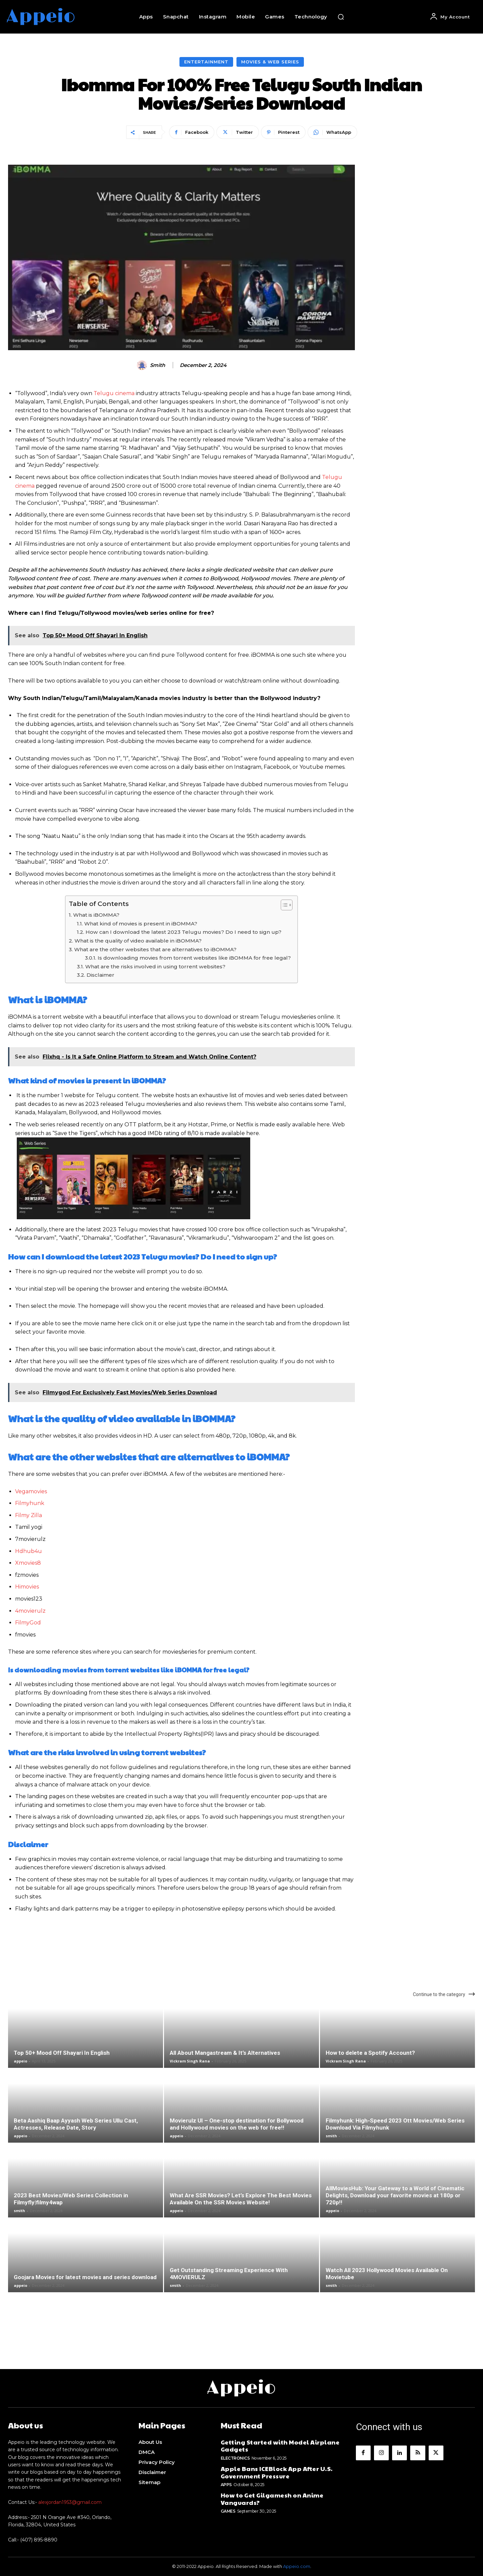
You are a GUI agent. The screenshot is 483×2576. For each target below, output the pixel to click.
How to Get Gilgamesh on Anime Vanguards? (272, 2499)
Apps (226, 2484)
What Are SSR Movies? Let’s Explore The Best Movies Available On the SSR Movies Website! (241, 2199)
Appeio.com (296, 2566)
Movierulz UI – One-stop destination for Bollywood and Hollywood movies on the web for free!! (237, 2124)
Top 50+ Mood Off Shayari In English (62, 2052)
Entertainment (206, 62)
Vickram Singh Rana (190, 2060)
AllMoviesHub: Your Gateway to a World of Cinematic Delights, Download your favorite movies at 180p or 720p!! (395, 2195)
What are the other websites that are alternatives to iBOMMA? (155, 949)
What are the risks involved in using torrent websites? (155, 966)
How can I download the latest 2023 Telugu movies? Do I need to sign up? (183, 932)
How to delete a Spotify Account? (370, 2052)
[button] (340, 16)
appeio (20, 2060)
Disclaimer (100, 975)
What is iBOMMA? (96, 915)
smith (157, 365)
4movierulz (30, 1611)
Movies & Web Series (270, 62)
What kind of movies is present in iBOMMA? (140, 923)
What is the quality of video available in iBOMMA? (138, 940)
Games (228, 2511)
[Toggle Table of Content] (283, 905)
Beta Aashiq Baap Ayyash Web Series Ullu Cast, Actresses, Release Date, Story (76, 2124)
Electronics (235, 2458)
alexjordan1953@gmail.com (70, 2502)
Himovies (27, 1587)
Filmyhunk (29, 1503)
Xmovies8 (28, 1563)
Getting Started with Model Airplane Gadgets (280, 2446)
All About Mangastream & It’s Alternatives (225, 2052)
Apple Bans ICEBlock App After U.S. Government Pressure (277, 2472)
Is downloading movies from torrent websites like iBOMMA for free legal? (194, 958)
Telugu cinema (114, 393)
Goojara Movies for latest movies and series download (85, 2277)
